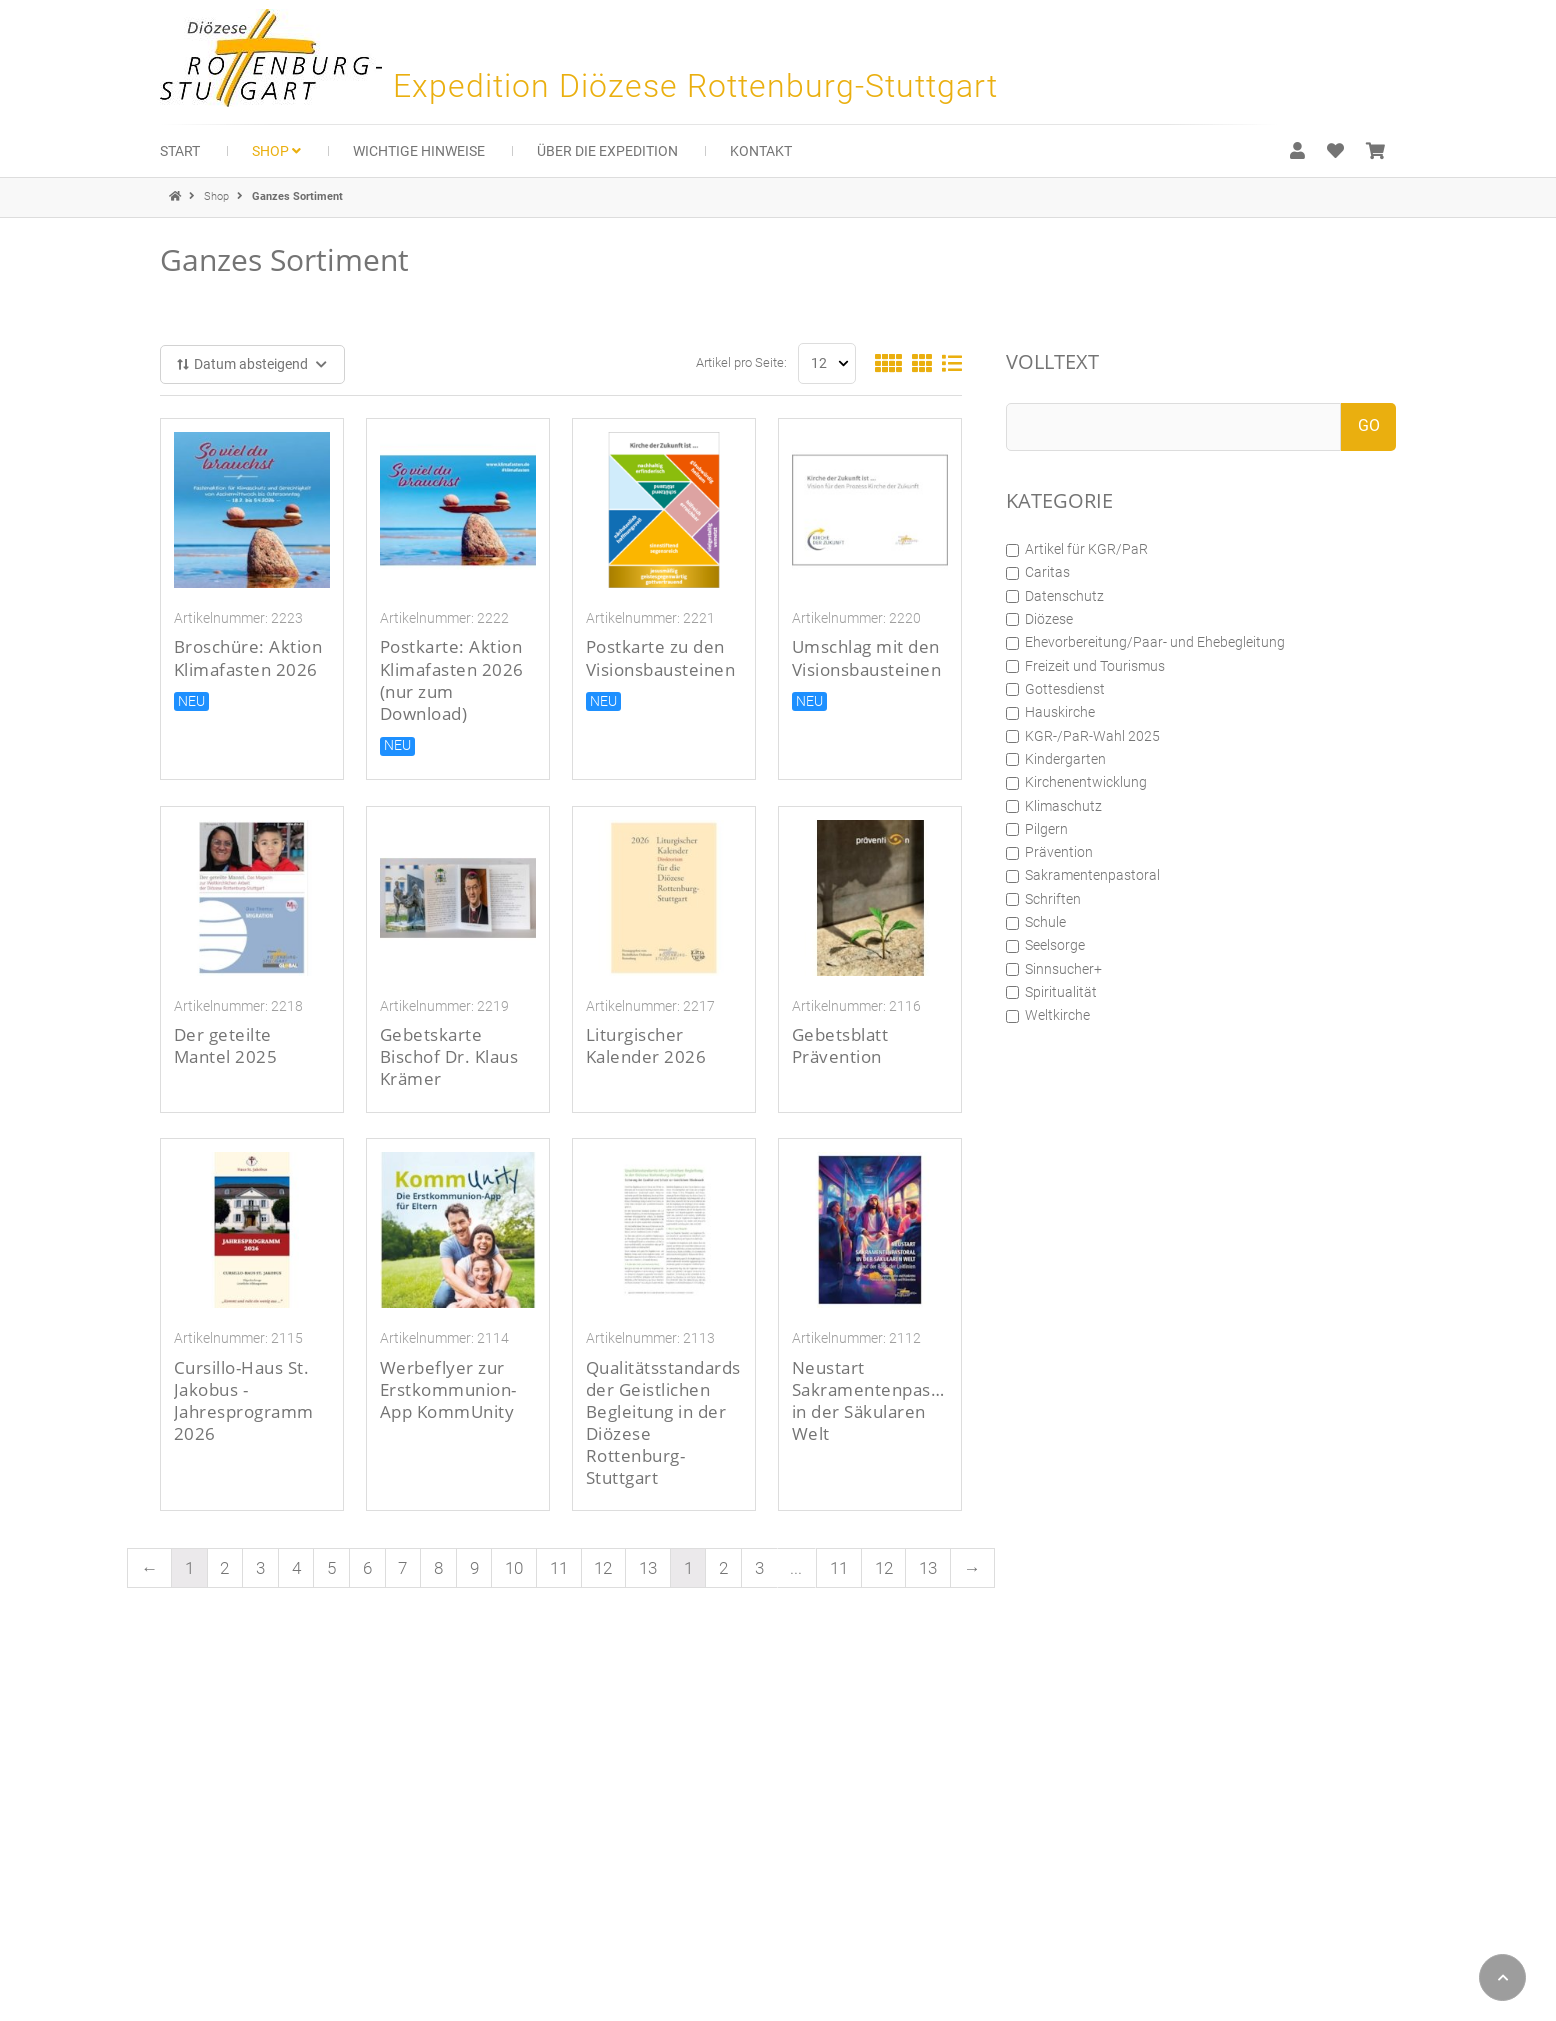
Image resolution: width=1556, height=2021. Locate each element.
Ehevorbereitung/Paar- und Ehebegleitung (1145, 642)
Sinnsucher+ (1054, 969)
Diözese (1039, 619)
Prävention (1049, 852)
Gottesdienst (1055, 689)
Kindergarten (1056, 759)
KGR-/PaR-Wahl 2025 (1083, 736)
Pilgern (1037, 829)
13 (648, 1568)
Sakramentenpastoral (1083, 875)
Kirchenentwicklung (1076, 782)
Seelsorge (1045, 945)
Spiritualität (1051, 992)
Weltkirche (1048, 1015)
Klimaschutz (1054, 806)
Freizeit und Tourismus (1085, 666)
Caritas (1038, 572)
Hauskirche (1050, 712)
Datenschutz (1055, 596)
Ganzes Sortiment (297, 196)
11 (559, 1568)
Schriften (1043, 899)
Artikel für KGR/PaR (1077, 549)
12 (603, 1568)
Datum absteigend (253, 364)
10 (514, 1568)
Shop (218, 196)
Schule (1036, 922)
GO (1369, 425)
